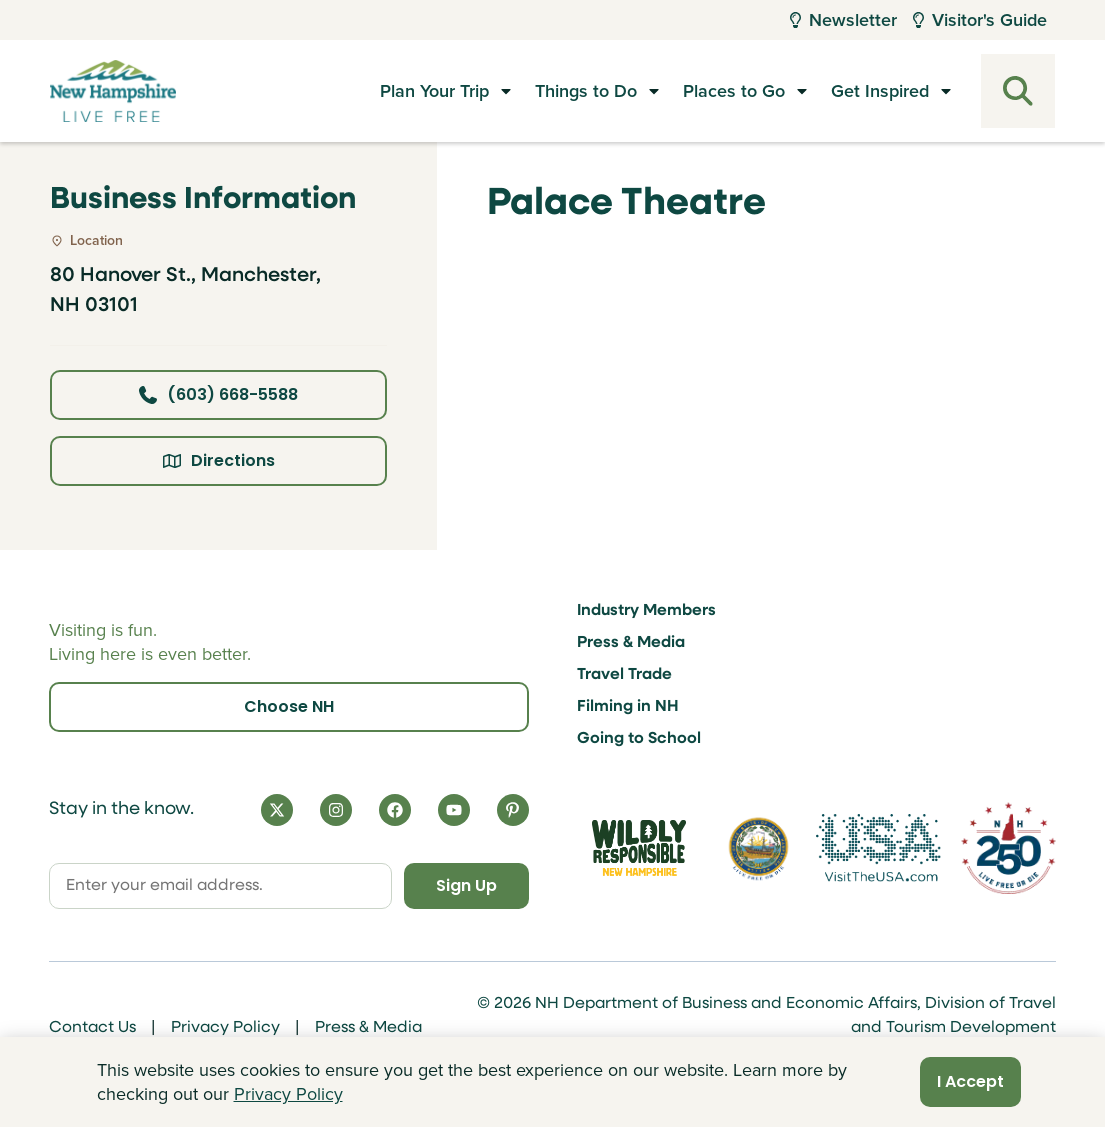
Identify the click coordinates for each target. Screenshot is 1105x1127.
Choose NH (289, 706)
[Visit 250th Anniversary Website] (1008, 848)
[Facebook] (395, 810)
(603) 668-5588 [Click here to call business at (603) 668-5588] (218, 394)
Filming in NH (628, 707)
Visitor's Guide (980, 20)
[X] (277, 810)
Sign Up (466, 885)
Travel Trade (624, 675)
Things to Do (586, 91)
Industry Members (646, 611)
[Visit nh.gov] (758, 848)
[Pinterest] (513, 810)
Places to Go (734, 91)
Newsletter (843, 20)
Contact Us (92, 1028)
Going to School (639, 739)
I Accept (970, 1081)
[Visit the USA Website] (878, 848)
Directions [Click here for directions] (219, 460)
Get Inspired (880, 91)
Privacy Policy (225, 1028)
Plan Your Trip (434, 91)
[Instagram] (336, 810)
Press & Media (631, 643)
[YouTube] (454, 810)
